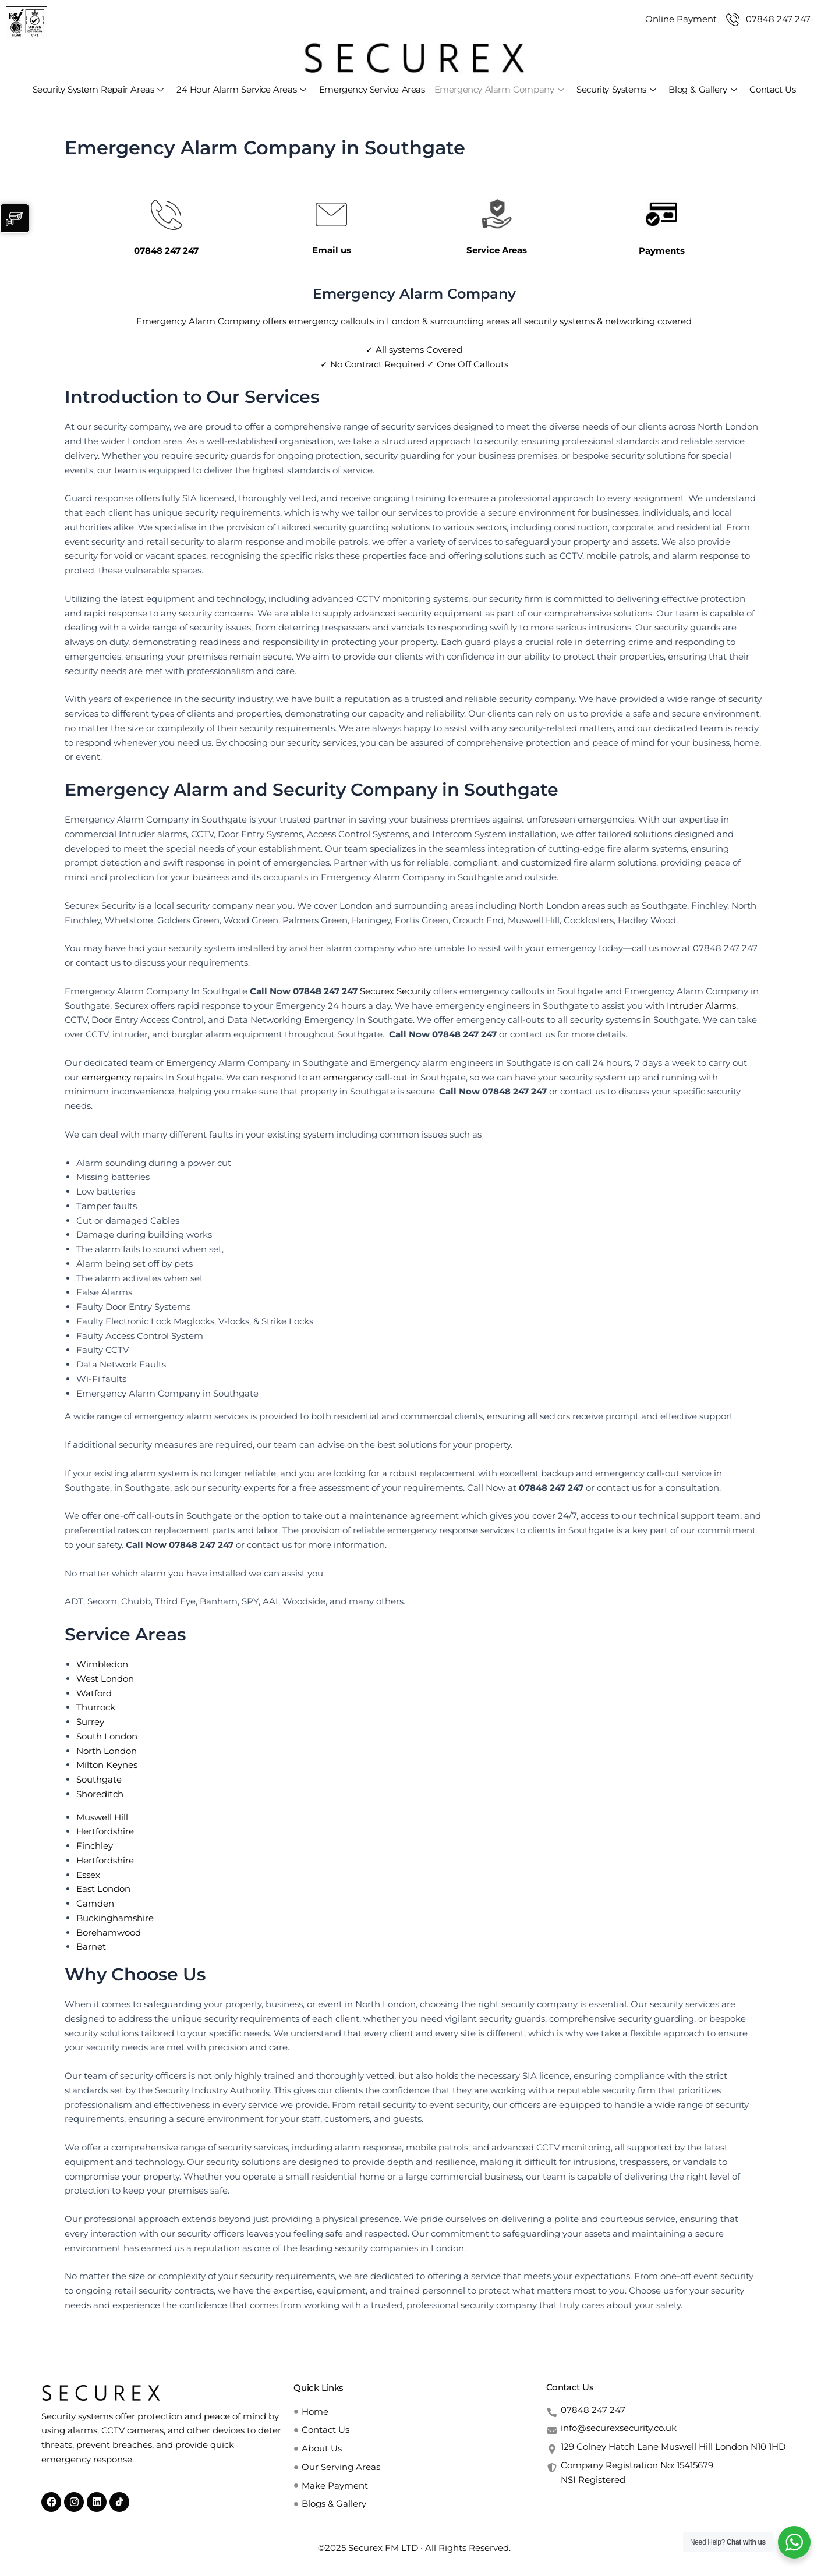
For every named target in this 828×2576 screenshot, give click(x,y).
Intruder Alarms (701, 1005)
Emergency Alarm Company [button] (499, 89)
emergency (106, 1077)
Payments (662, 250)
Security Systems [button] (616, 89)
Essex (88, 1874)
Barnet (91, 1946)
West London (105, 1678)
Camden (95, 1903)
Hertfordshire (105, 1831)
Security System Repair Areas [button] (98, 89)
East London (103, 1888)
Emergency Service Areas (372, 89)
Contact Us (772, 89)
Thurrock (95, 1707)
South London (106, 1736)
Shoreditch (99, 1793)
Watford (94, 1693)
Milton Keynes (106, 1764)
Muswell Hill (102, 1817)
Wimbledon (102, 1664)
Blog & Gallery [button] (702, 89)
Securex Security (395, 991)
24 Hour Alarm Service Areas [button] (241, 89)
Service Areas (496, 250)
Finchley (94, 1845)
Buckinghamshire (115, 1917)
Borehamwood (108, 1932)
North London (106, 1750)
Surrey (90, 1721)
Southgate (99, 1779)
